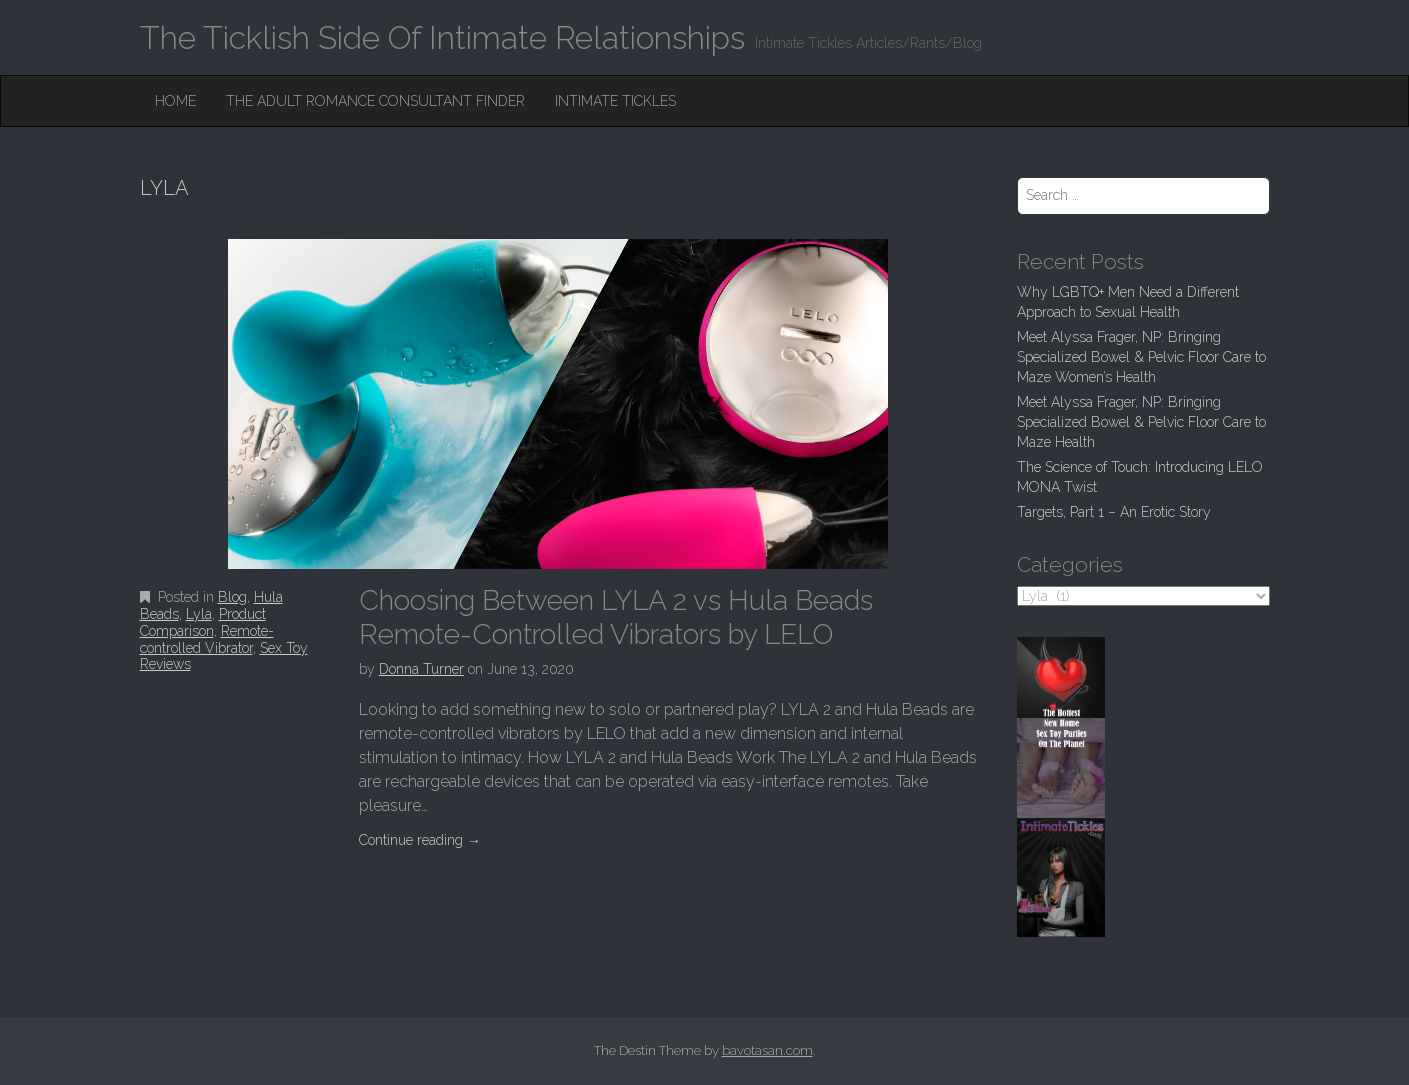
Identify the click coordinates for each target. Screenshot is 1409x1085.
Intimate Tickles (615, 101)
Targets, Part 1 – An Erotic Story (1114, 512)
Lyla (199, 614)
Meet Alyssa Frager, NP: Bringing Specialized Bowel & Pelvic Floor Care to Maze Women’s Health (1141, 357)
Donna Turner (421, 669)
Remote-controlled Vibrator (207, 639)
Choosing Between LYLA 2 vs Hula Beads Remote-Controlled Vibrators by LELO (616, 617)
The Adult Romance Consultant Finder (375, 101)
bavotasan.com (767, 1050)
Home (175, 101)
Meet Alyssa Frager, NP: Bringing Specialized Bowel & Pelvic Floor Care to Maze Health (1141, 422)
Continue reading (420, 840)
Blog (232, 597)
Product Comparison (203, 622)
